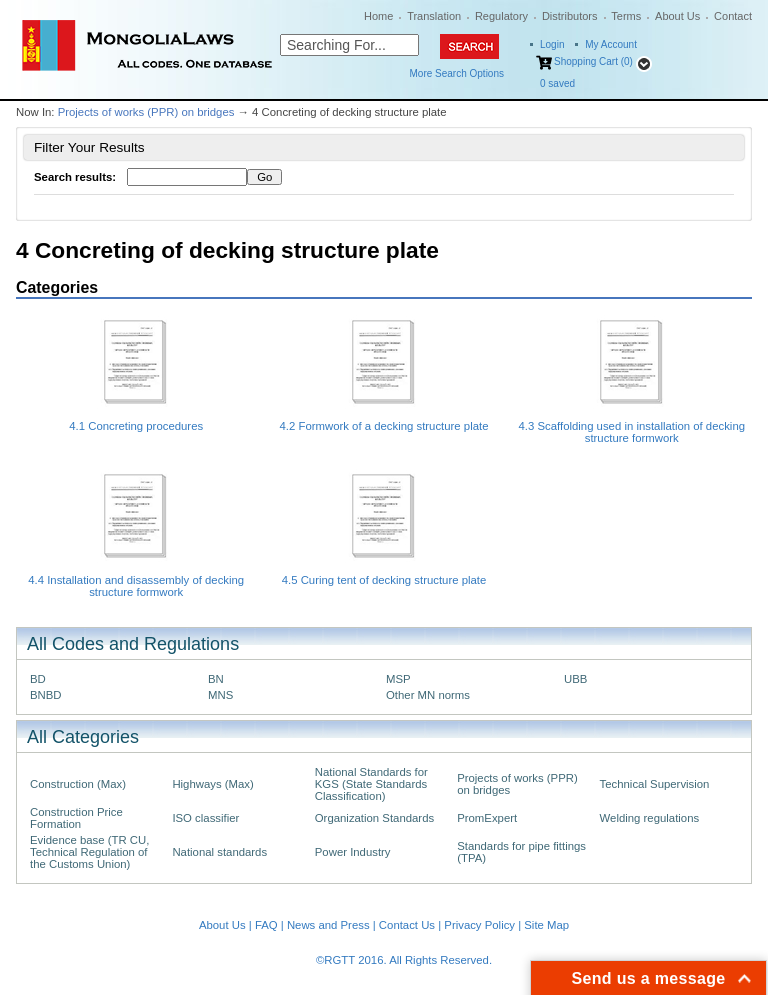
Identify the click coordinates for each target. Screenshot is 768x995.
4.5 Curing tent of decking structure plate (384, 580)
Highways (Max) (212, 784)
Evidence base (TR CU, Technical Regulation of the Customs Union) (89, 852)
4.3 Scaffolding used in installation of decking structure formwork (632, 432)
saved (557, 83)
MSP (398, 679)
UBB (575, 679)
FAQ (266, 925)
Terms (626, 16)
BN (216, 679)
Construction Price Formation (76, 818)
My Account (611, 44)
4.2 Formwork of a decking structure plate (384, 426)
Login (552, 44)
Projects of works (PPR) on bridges (146, 112)
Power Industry (353, 852)
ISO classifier (205, 818)
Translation (434, 16)
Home (378, 16)
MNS (220, 695)
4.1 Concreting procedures (136, 426)
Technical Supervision (655, 784)
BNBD (46, 695)
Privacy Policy (479, 925)
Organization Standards (374, 818)
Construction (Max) (78, 784)
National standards (219, 852)
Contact (733, 16)
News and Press (328, 925)
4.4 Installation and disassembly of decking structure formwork (136, 586)
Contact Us (407, 925)
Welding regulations (650, 818)
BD (38, 679)
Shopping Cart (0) (593, 61)
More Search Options (457, 73)
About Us (677, 16)
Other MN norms (428, 695)
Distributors (570, 16)
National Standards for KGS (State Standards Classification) (371, 784)
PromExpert (487, 818)
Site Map (546, 925)
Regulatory (501, 16)
